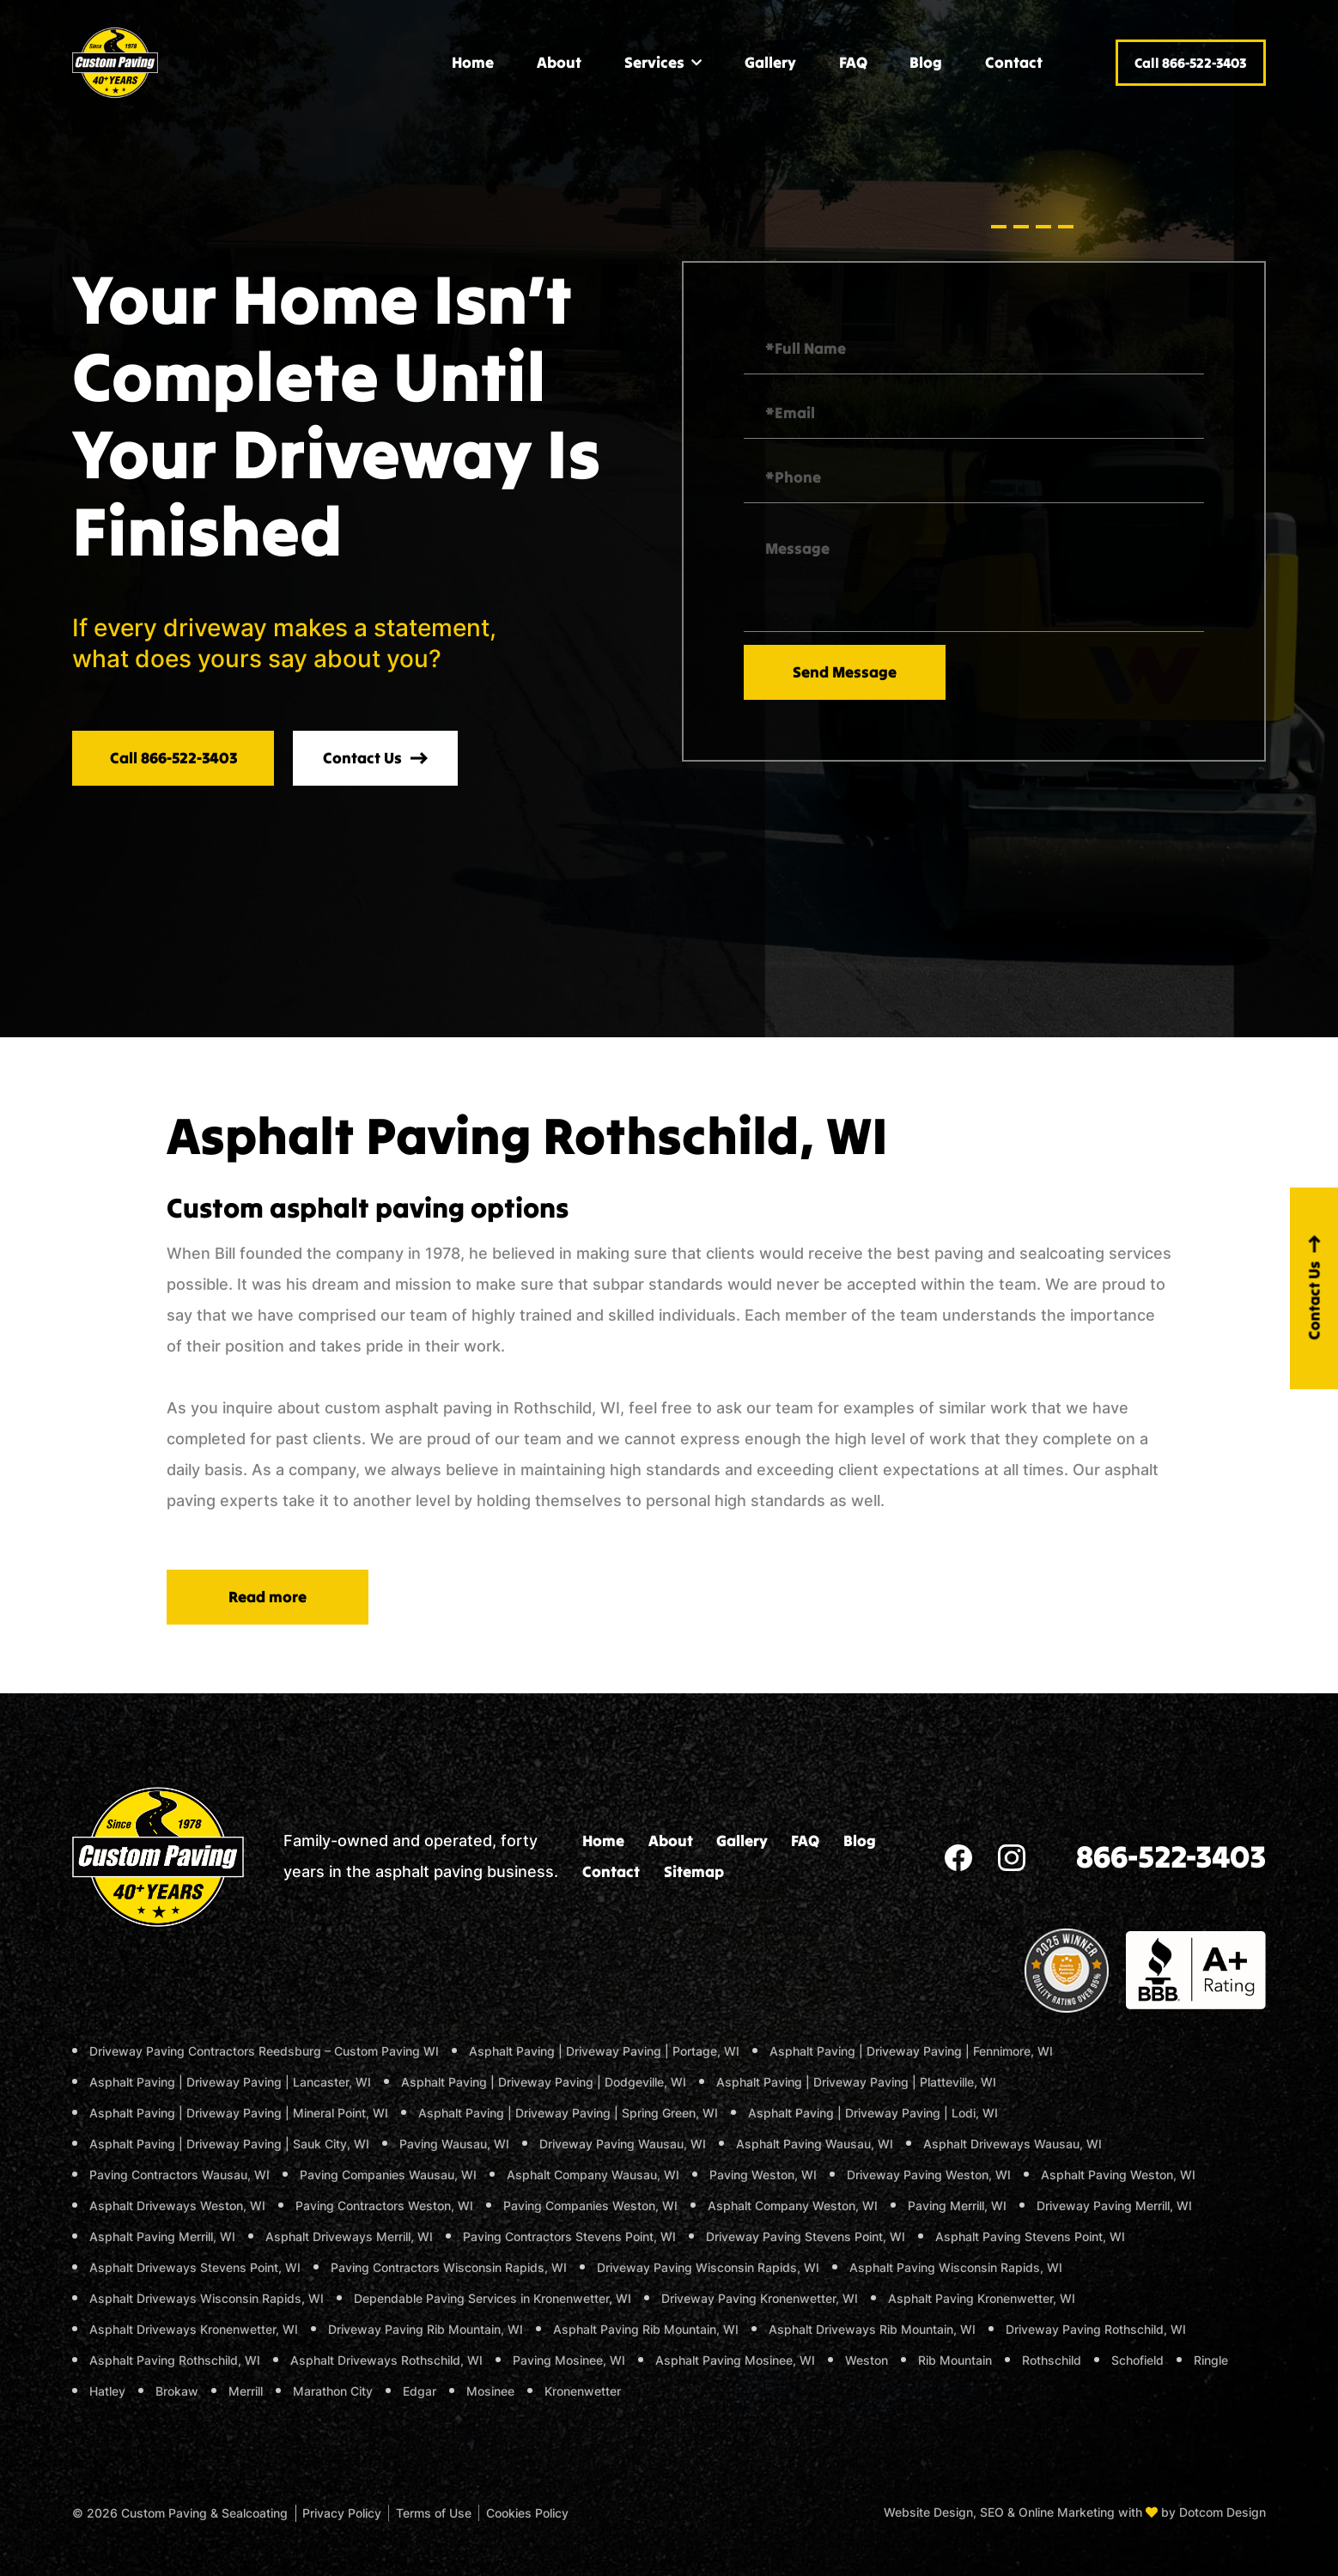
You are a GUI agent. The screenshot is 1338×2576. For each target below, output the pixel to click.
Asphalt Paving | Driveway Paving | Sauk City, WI (229, 2143)
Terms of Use (433, 2513)
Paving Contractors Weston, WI (384, 2205)
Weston (866, 2360)
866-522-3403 (1171, 1856)
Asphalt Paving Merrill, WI (162, 2236)
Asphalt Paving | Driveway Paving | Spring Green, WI (568, 2112)
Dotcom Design (1222, 2512)
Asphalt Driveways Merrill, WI (349, 2236)
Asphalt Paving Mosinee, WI (735, 2360)
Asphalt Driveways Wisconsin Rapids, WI (206, 2298)
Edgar (419, 2391)
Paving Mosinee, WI (569, 2360)
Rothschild (1051, 2360)
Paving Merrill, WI (957, 2205)
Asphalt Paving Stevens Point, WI (1030, 2236)
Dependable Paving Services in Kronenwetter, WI (492, 2298)
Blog (925, 62)
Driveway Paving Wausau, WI (622, 2143)
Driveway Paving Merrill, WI (1114, 2205)
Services (654, 62)
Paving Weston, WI (763, 2174)
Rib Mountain (955, 2360)
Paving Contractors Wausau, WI (179, 2174)
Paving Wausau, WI (454, 2143)
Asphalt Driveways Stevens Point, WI (195, 2267)
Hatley (107, 2391)
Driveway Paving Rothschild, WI (1096, 2329)
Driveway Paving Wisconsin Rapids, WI (708, 2267)
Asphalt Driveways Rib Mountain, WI (872, 2329)
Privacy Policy (341, 2513)
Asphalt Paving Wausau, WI (814, 2143)
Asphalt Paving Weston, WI (1118, 2174)
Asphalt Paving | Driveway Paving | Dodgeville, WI (543, 2082)
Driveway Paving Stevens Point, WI (805, 2236)
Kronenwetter (582, 2391)
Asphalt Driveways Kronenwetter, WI (193, 2329)
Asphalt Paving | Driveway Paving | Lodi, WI (873, 2112)
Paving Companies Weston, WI (590, 2205)
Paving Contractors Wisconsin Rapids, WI (449, 2267)
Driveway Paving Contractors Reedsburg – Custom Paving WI (264, 2051)
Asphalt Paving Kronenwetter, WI (981, 2298)
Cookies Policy (527, 2513)
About (559, 62)
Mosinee (490, 2391)
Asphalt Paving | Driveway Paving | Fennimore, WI (911, 2051)
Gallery (770, 62)
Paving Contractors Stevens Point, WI (569, 2236)
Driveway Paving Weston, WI (929, 2174)
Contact (1014, 62)
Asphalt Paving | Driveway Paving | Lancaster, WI (230, 2082)
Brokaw (176, 2391)
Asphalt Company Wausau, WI (593, 2174)
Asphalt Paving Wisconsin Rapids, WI (955, 2267)
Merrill (245, 2391)
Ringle (1211, 2360)
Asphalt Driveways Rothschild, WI (386, 2360)
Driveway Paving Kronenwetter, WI (759, 2298)
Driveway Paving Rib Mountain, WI (425, 2329)
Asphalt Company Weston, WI (793, 2205)
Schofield (1137, 2360)
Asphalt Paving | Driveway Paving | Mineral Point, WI (238, 2112)
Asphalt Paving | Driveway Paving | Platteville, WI (856, 2082)
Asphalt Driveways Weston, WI (177, 2205)
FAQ (853, 62)
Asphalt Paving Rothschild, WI (174, 2360)
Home (473, 62)
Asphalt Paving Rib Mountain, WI (646, 2329)
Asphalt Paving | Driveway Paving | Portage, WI (604, 2051)
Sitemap (694, 1871)
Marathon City (333, 2391)
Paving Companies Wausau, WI (388, 2174)
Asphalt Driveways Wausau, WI (1012, 2143)
